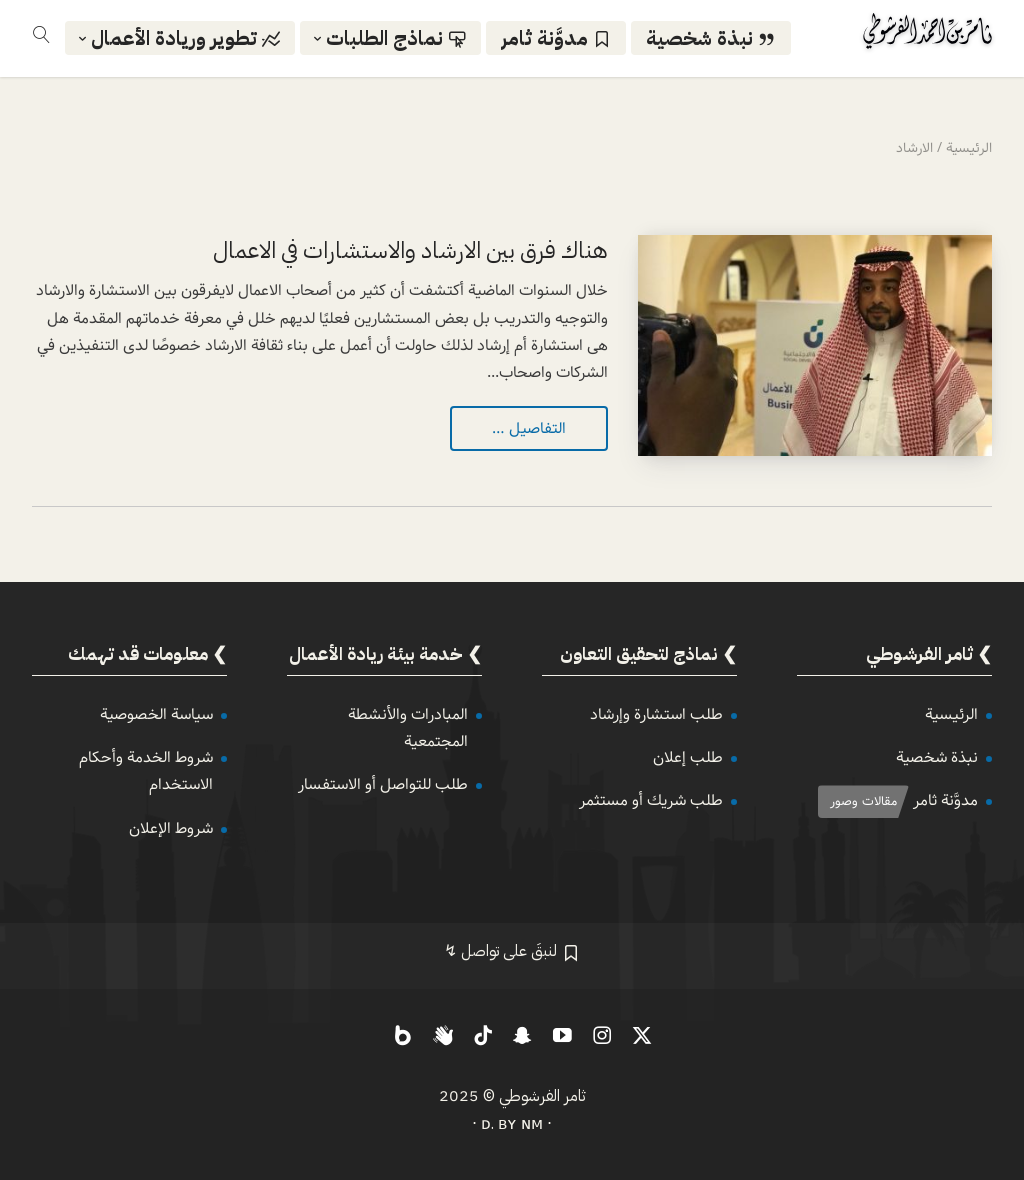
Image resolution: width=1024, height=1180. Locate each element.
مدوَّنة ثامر (945, 800)
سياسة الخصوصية (156, 714)
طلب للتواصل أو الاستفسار (383, 784)
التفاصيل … (529, 428)
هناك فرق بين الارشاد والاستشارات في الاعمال (410, 250)
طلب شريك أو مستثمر (651, 800)
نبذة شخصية (937, 757)
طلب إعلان (688, 757)
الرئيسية (951, 714)
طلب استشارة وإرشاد (656, 714)
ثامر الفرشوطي (542, 1096)
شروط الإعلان (171, 828)
